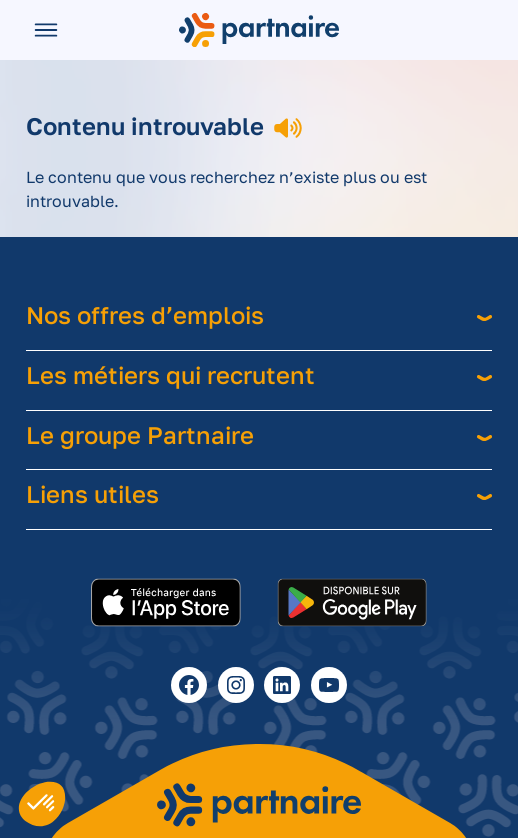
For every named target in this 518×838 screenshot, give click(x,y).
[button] (42, 804)
